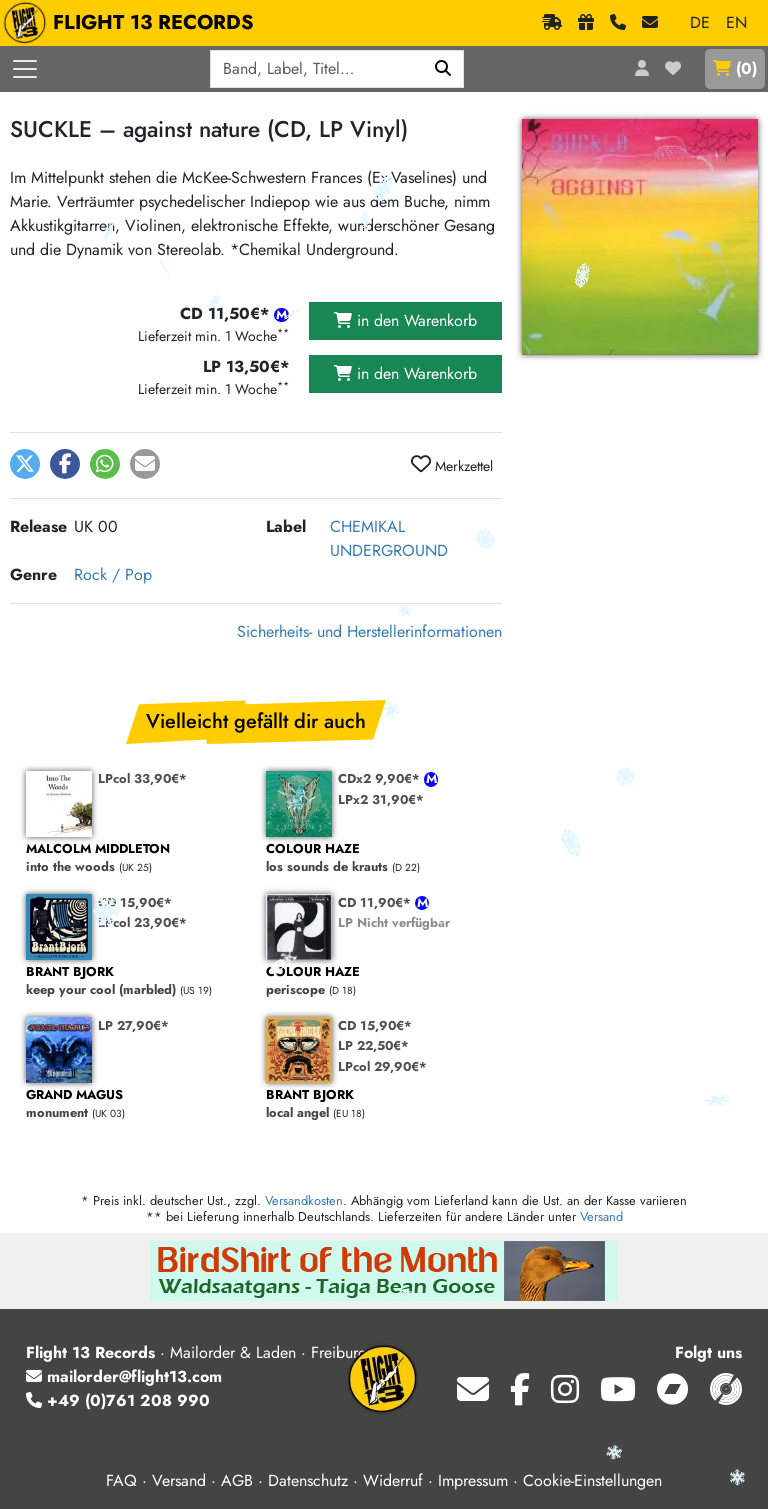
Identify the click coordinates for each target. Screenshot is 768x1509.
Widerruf (393, 1480)
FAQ (121, 1480)
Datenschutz (308, 1480)
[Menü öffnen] (25, 69)
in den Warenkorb (405, 320)
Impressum (473, 1480)
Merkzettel (452, 465)
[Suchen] (443, 69)
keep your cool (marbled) (136, 981)
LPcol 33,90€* (142, 778)
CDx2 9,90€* (381, 778)
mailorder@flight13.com (124, 1376)
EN (736, 22)
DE (700, 22)
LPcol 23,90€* (142, 922)
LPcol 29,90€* (382, 1066)
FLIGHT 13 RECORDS (133, 23)
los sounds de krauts (376, 858)
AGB (237, 1480)
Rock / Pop (113, 574)
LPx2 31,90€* (381, 799)
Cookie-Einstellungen (592, 1480)
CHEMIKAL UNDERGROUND (389, 538)
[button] (25, 464)
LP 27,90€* (133, 1025)
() (735, 68)
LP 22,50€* (373, 1045)
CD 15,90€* (135, 902)
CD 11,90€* (376, 902)
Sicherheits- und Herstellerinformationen (369, 631)
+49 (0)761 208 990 (118, 1400)
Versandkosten (304, 1200)
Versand (601, 1216)
